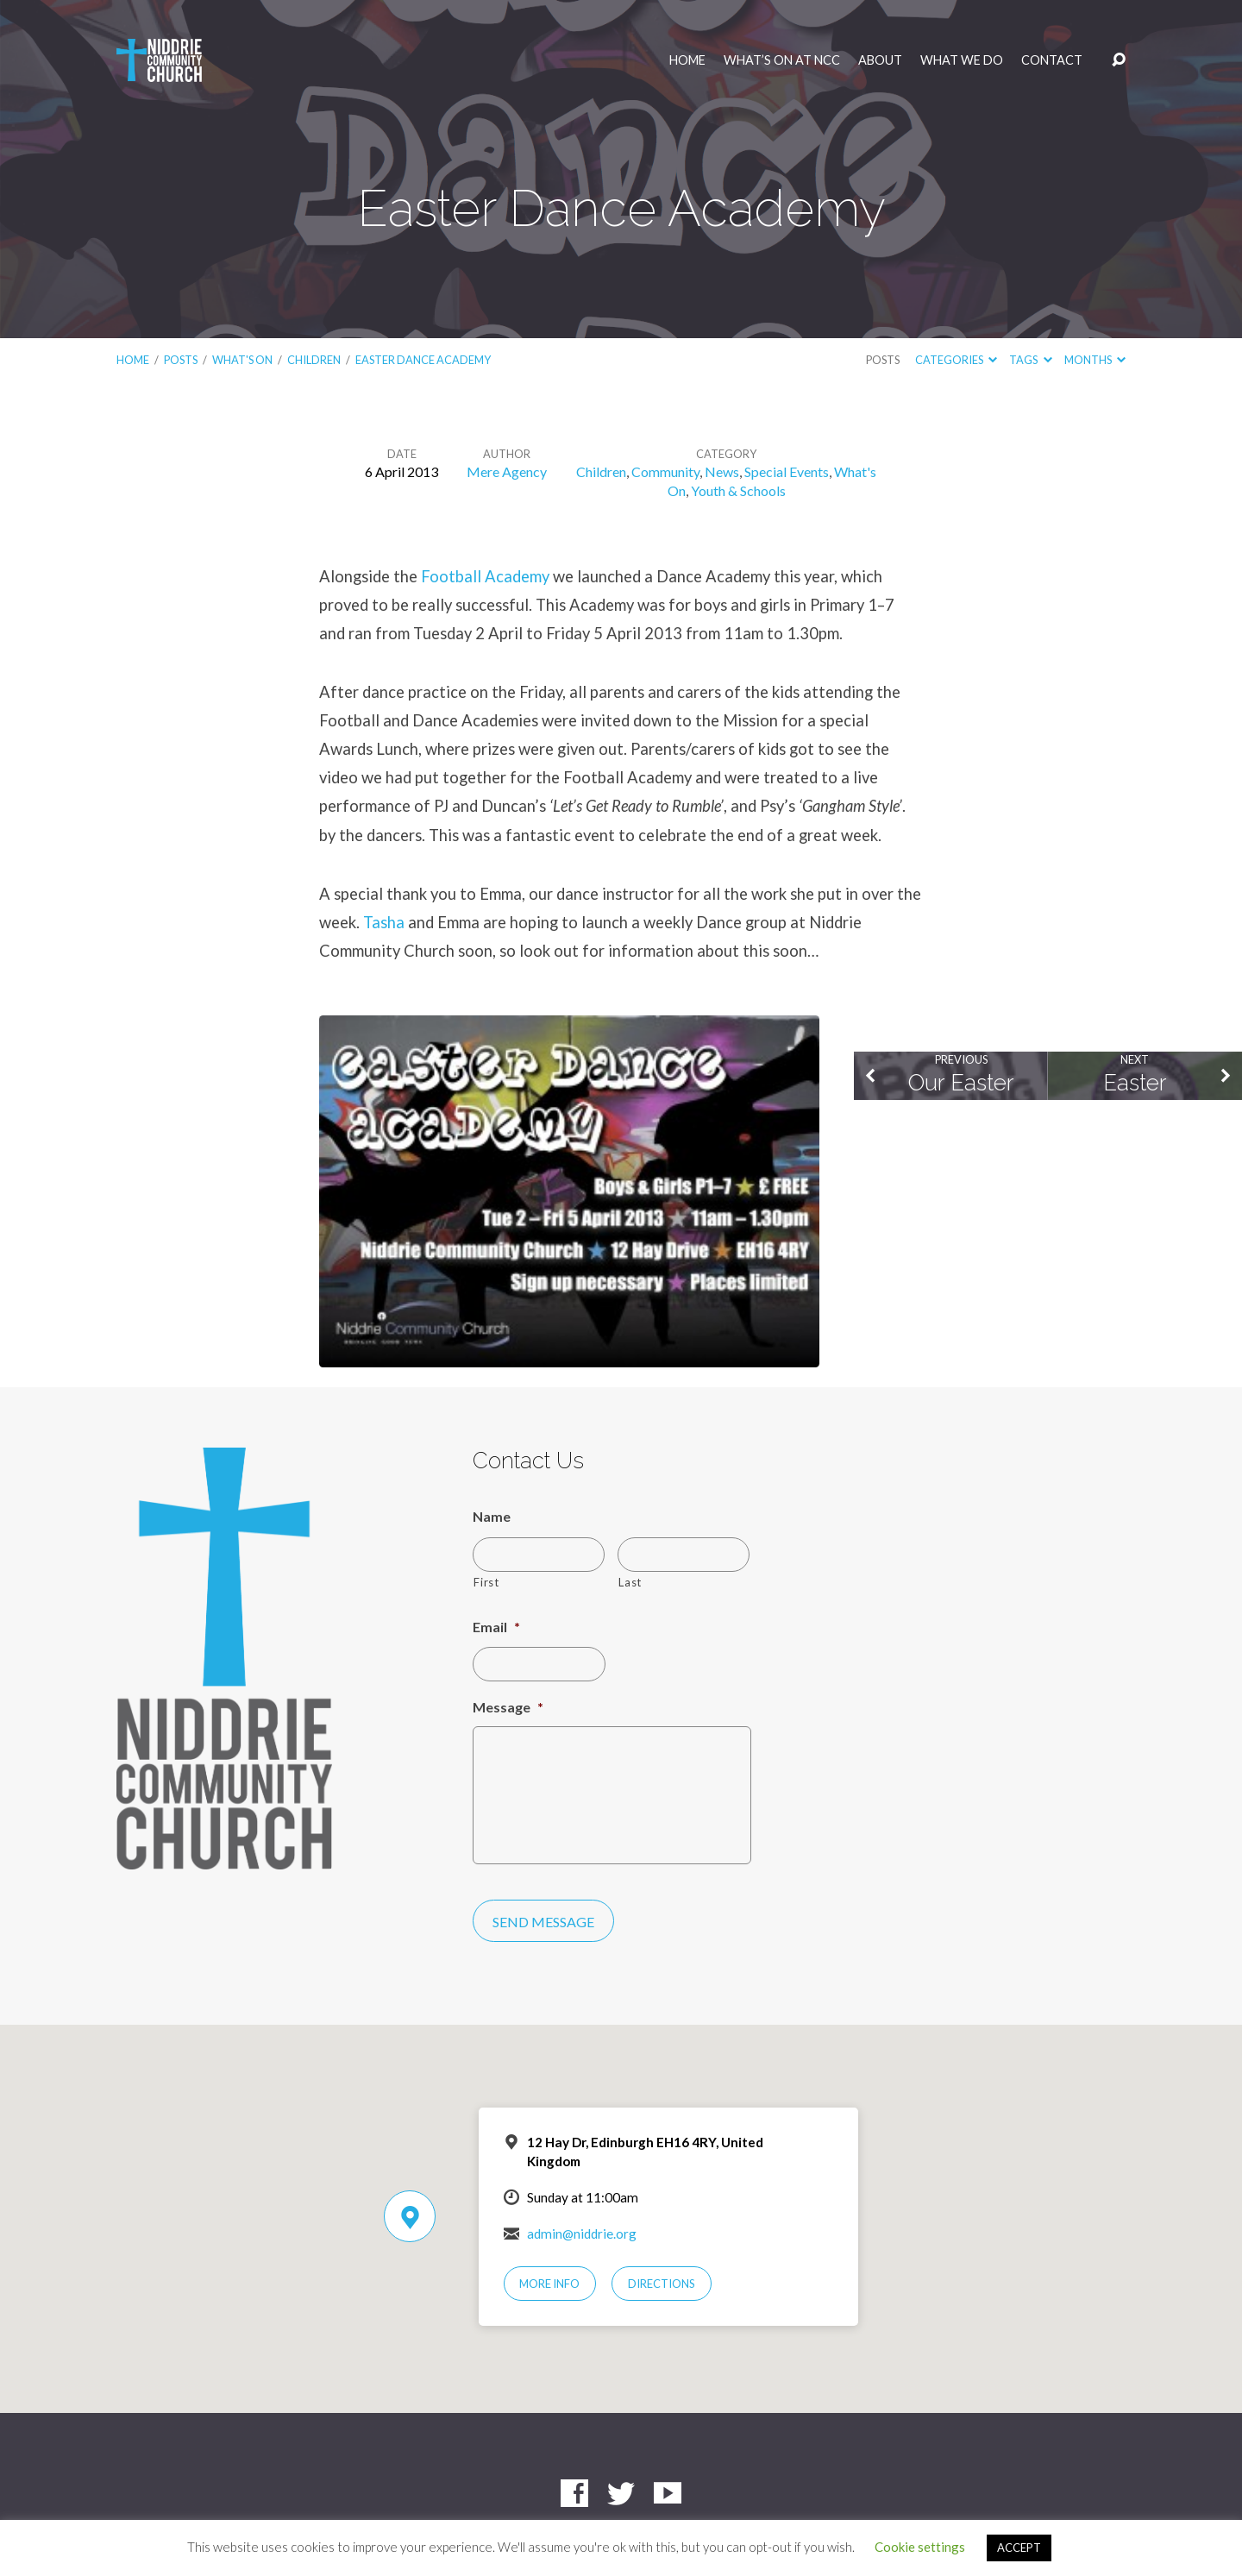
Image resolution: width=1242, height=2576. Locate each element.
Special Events (786, 471)
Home (687, 60)
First (486, 1582)
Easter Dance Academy (423, 360)
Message (508, 1707)
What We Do (961, 60)
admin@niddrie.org (582, 2233)
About (880, 60)
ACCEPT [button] (1019, 2547)
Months (1095, 360)
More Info (549, 2283)
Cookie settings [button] (920, 2546)
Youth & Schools (738, 490)
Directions (661, 2283)
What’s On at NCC (782, 60)
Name (492, 1516)
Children (314, 360)
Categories (956, 360)
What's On (242, 360)
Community (665, 471)
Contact (1051, 60)
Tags (1030, 360)
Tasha (384, 922)
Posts (181, 360)
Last (630, 1582)
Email (496, 1626)
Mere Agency (507, 471)
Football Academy (485, 576)
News (722, 471)
